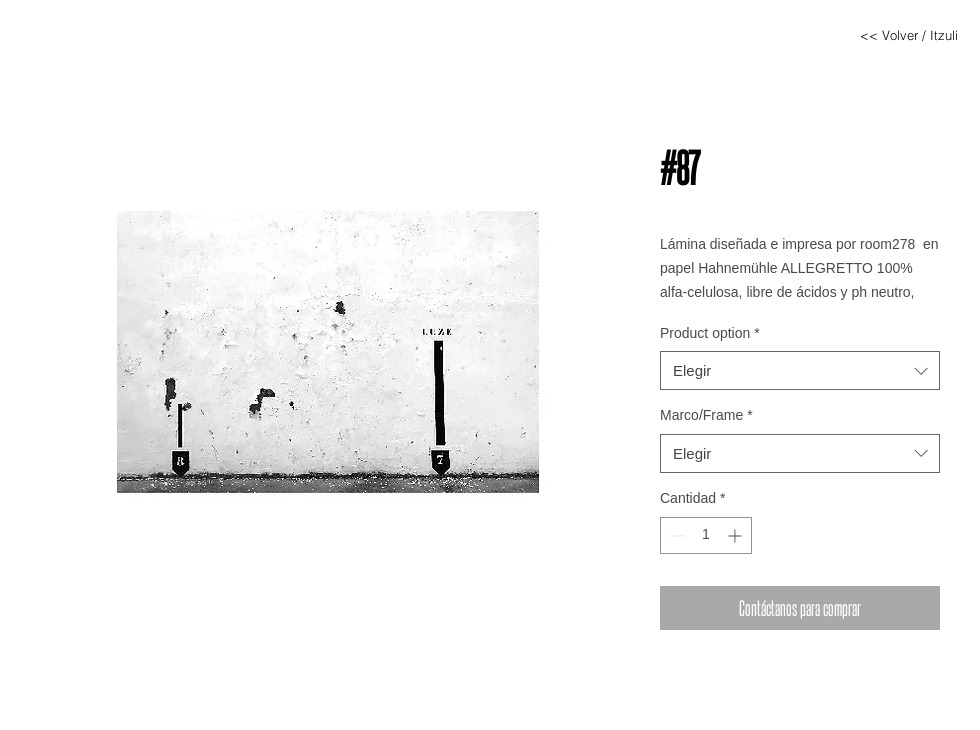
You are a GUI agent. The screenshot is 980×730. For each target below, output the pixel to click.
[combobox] (800, 370)
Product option (710, 333)
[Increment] (736, 535)
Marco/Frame (706, 415)
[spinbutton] (706, 535)
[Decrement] (675, 535)
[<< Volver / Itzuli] (909, 35)
